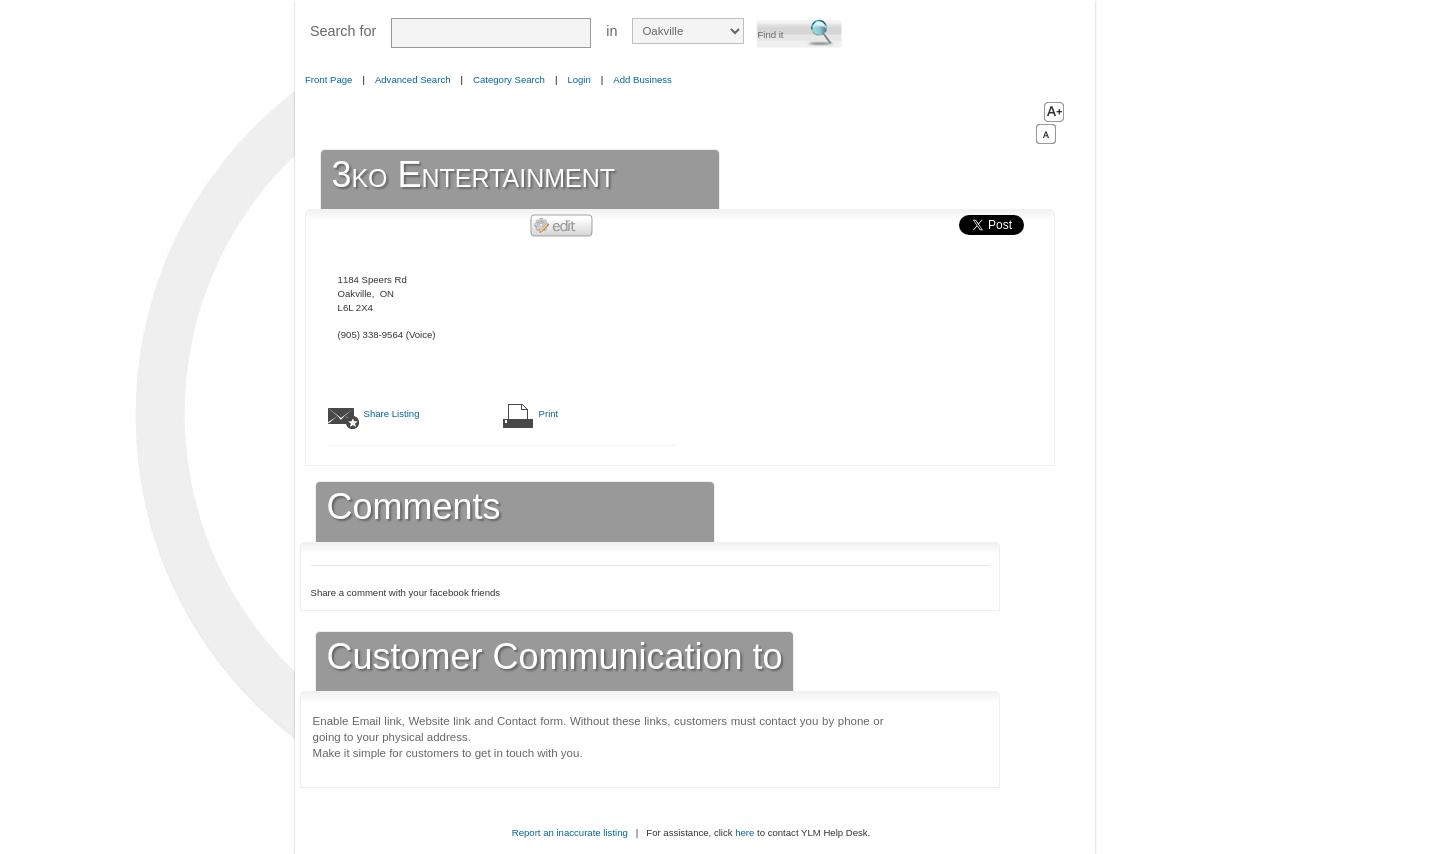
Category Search (509, 79)
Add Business (642, 79)
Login (578, 79)
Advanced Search (413, 79)
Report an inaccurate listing (570, 832)
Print (549, 413)
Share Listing (392, 413)
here (744, 832)
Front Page (328, 79)
